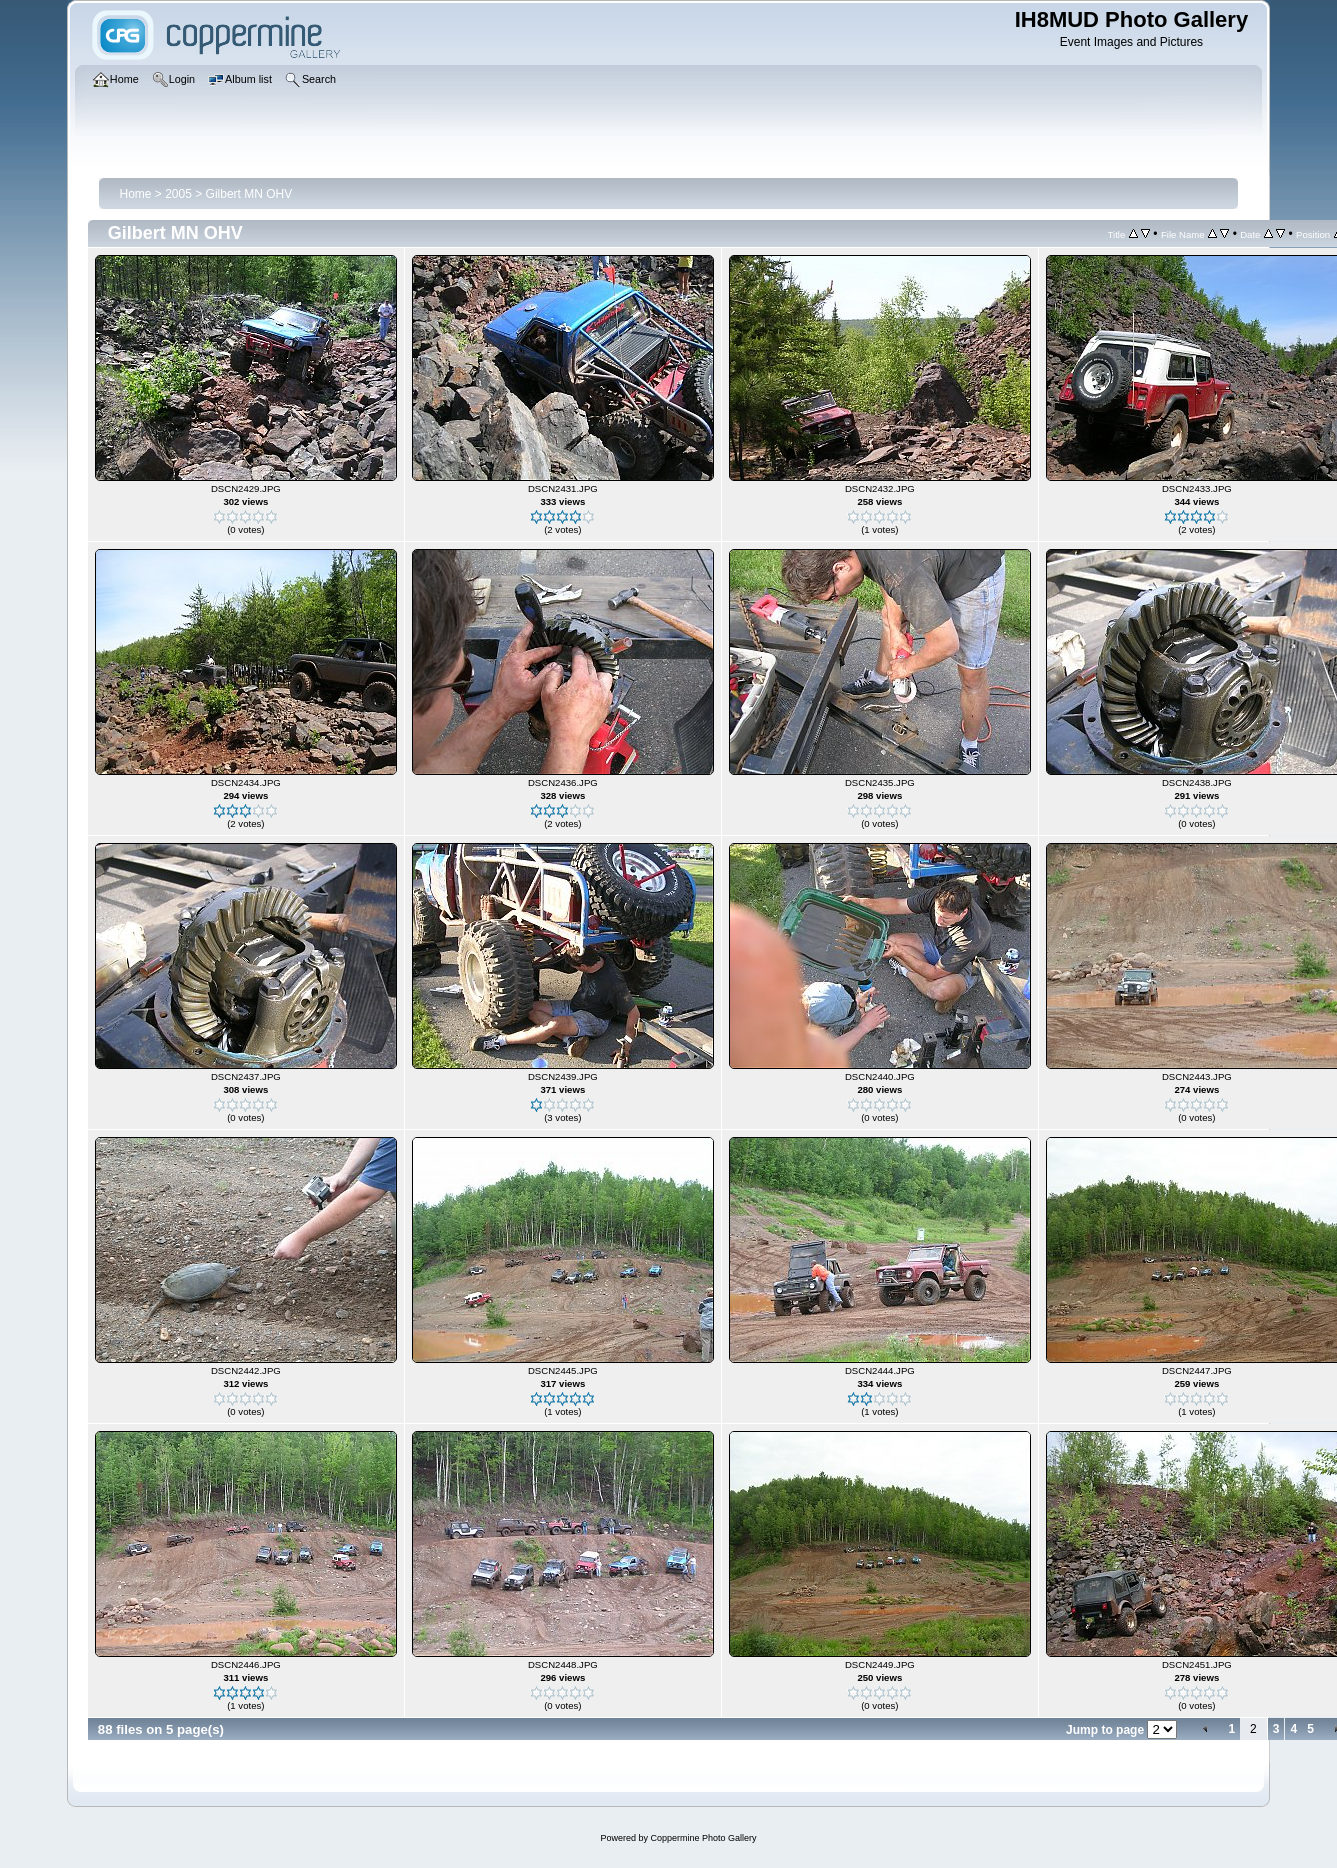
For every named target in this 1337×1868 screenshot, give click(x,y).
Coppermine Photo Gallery (703, 1838)
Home (135, 194)
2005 (178, 194)
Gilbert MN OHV (249, 194)
